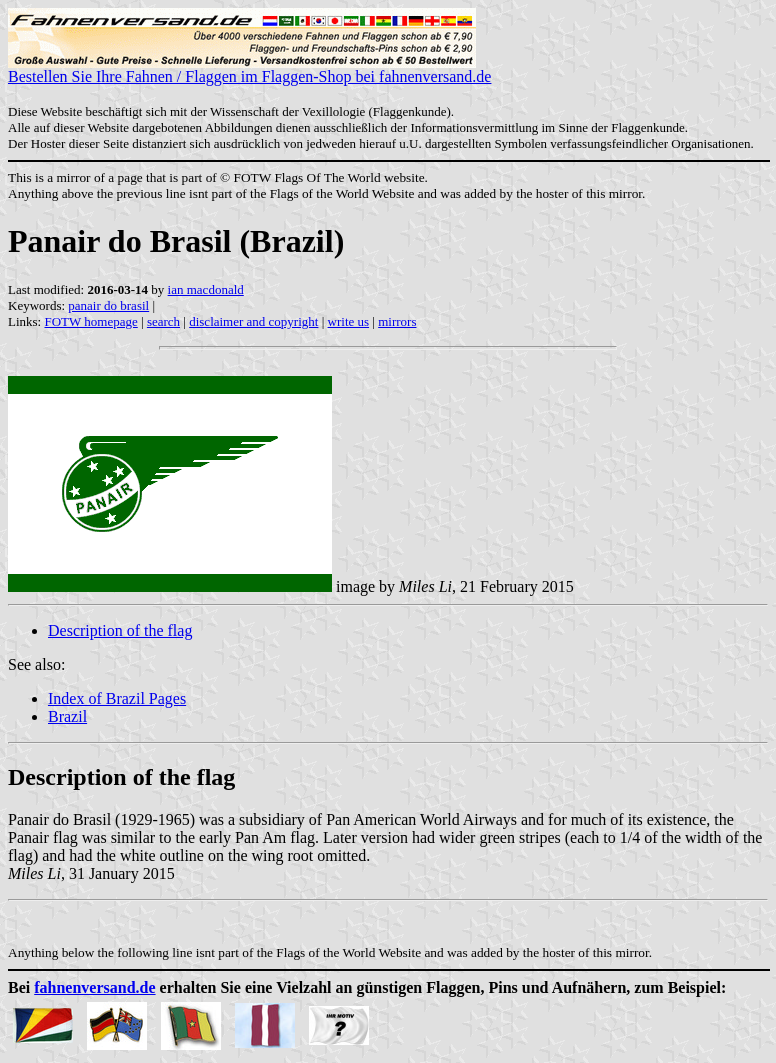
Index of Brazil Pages (117, 698)
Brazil (67, 716)
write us (349, 321)
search (163, 321)
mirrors (397, 321)
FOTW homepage (90, 321)
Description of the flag (120, 630)
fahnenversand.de (94, 987)
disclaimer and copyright (253, 321)
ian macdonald (206, 289)
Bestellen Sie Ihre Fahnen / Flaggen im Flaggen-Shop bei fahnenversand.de (249, 69)
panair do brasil (108, 305)
